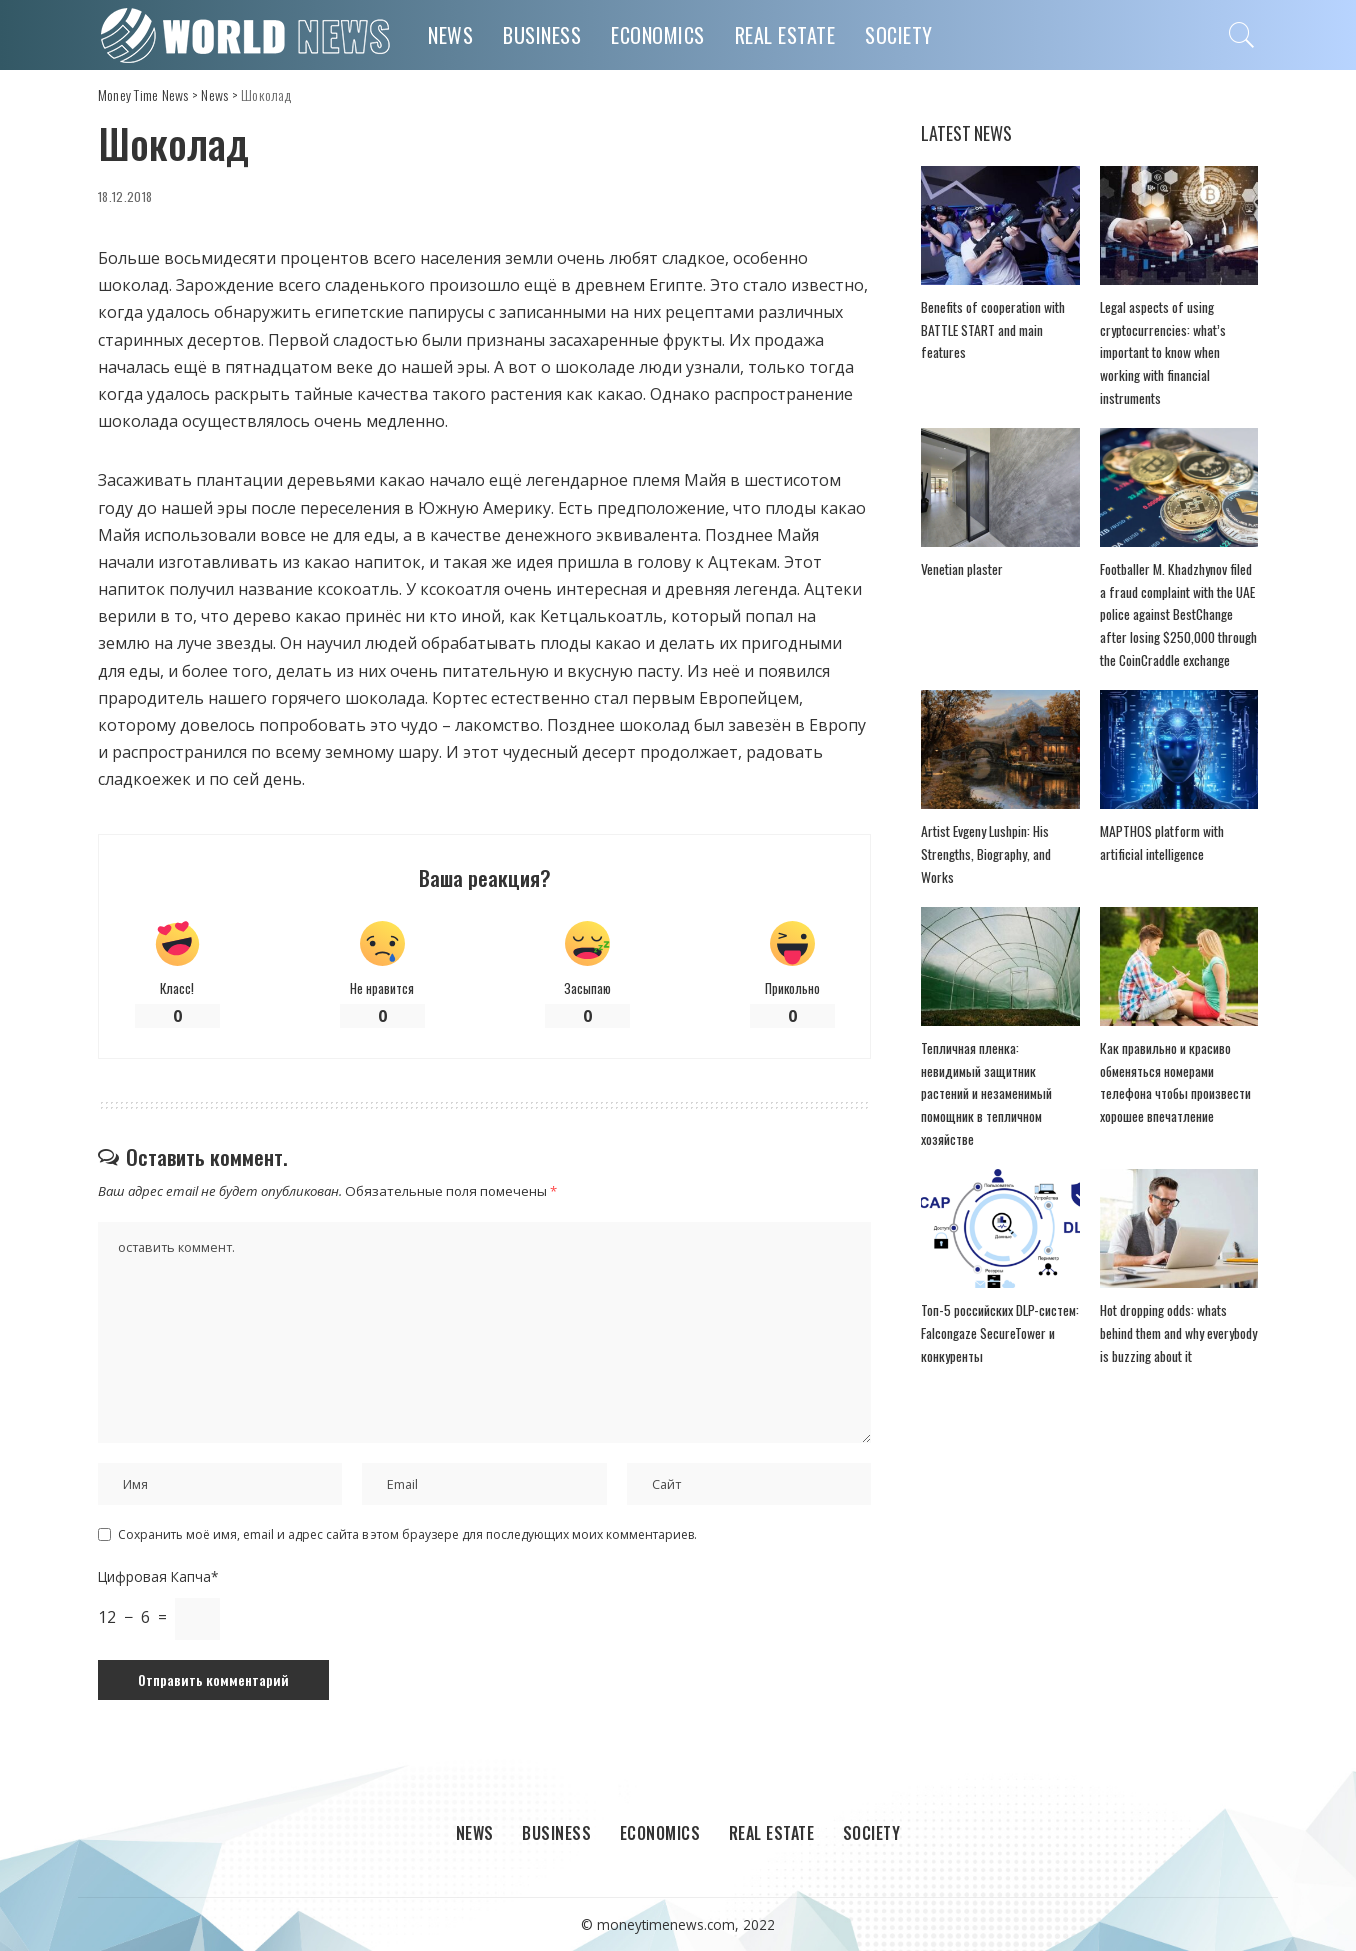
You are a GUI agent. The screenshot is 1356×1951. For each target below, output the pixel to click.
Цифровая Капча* (158, 1576)
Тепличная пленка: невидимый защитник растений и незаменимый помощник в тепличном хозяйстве (986, 1093)
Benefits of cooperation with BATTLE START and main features (993, 329)
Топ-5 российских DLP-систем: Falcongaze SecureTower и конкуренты (1000, 1332)
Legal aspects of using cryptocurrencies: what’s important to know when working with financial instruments (1163, 352)
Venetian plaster (962, 569)
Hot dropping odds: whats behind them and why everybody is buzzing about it (1178, 1332)
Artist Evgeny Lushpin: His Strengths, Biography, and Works (986, 853)
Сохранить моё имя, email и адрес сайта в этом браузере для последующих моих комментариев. (407, 1534)
